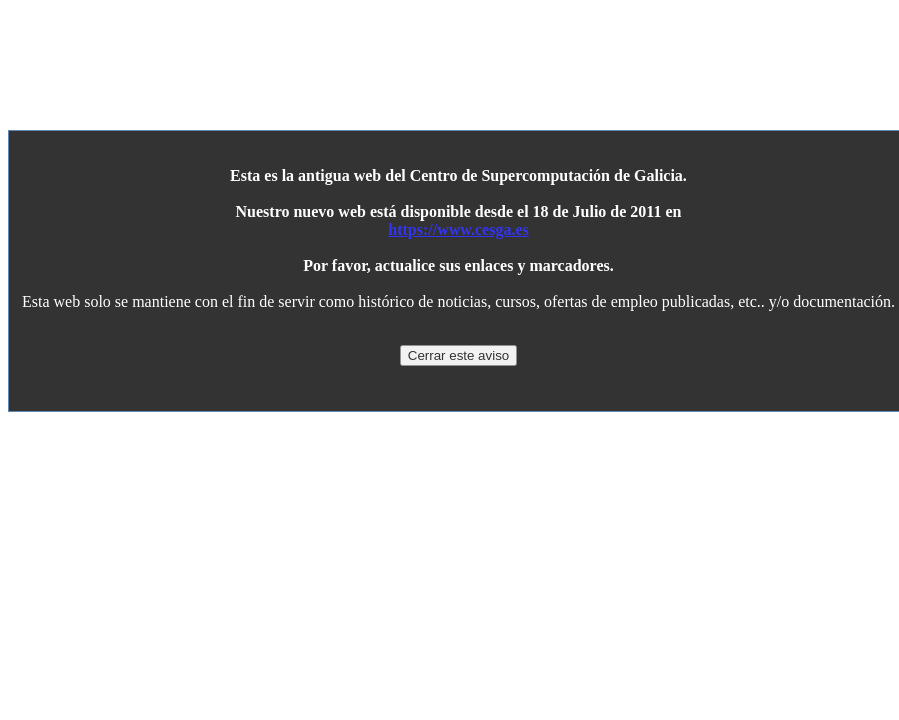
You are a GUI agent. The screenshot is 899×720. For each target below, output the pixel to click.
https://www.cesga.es (458, 229)
